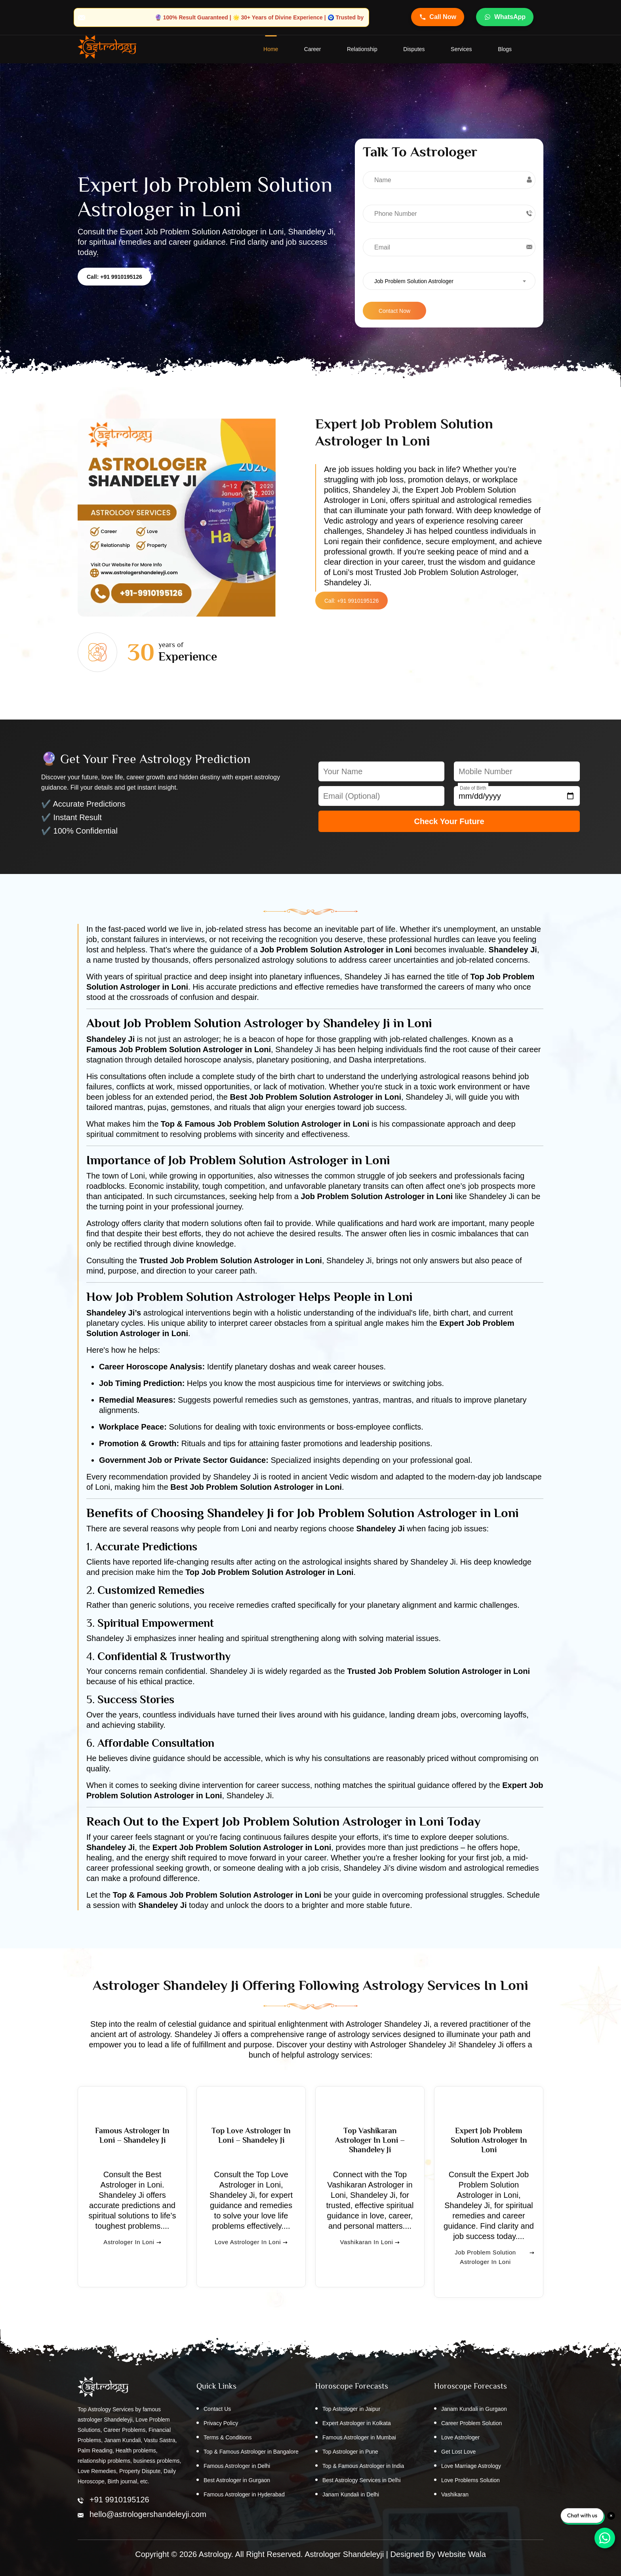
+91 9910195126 (119, 2500)
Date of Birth (473, 788)
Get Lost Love (458, 2452)
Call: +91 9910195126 (114, 277)
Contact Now (394, 311)
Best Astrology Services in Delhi (361, 2480)
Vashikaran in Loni (370, 2257)
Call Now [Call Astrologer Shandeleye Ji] (437, 17)
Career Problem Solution (471, 2423)
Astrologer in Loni (132, 2257)
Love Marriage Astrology (471, 2466)
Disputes (414, 49)
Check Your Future (449, 821)
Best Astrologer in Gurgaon (237, 2480)
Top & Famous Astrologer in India (363, 2466)
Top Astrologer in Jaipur (351, 2409)
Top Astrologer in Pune (350, 2452)
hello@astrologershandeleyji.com (148, 2514)
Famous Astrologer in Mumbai (359, 2438)
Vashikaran (455, 2495)
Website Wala (462, 2553)
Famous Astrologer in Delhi (237, 2466)
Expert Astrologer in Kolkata (356, 2423)
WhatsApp (505, 17)
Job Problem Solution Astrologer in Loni (494, 2268)
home (270, 49)
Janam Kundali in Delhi (350, 2495)
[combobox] (449, 281)
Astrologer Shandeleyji (344, 2553)
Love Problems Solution (470, 2480)
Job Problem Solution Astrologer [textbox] (413, 281)
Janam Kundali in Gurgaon (474, 2409)
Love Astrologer (460, 2438)
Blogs (505, 49)
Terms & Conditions (227, 2438)
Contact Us (217, 2409)
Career (312, 49)
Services (461, 49)
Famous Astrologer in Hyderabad (244, 2495)
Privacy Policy (221, 2423)
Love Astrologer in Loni (251, 2257)
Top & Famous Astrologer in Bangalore (251, 2452)
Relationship (362, 49)
